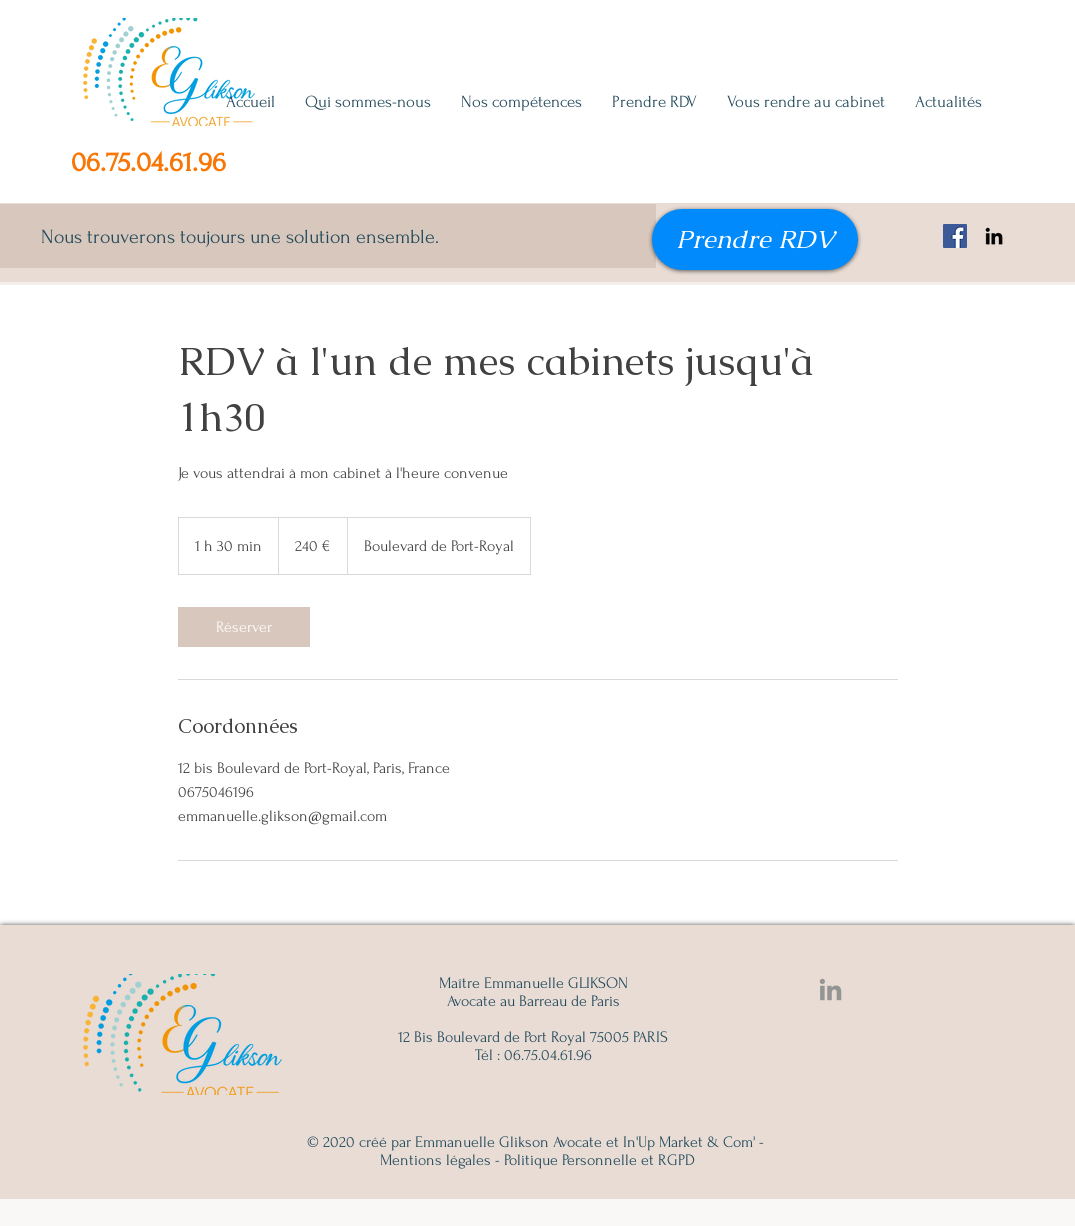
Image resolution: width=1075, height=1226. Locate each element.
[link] (244, 627)
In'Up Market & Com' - (693, 1142)
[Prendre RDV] (755, 239)
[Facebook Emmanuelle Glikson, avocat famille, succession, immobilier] (955, 236)
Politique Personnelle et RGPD (599, 1160)
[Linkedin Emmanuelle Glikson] (830, 989)
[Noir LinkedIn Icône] (994, 236)
